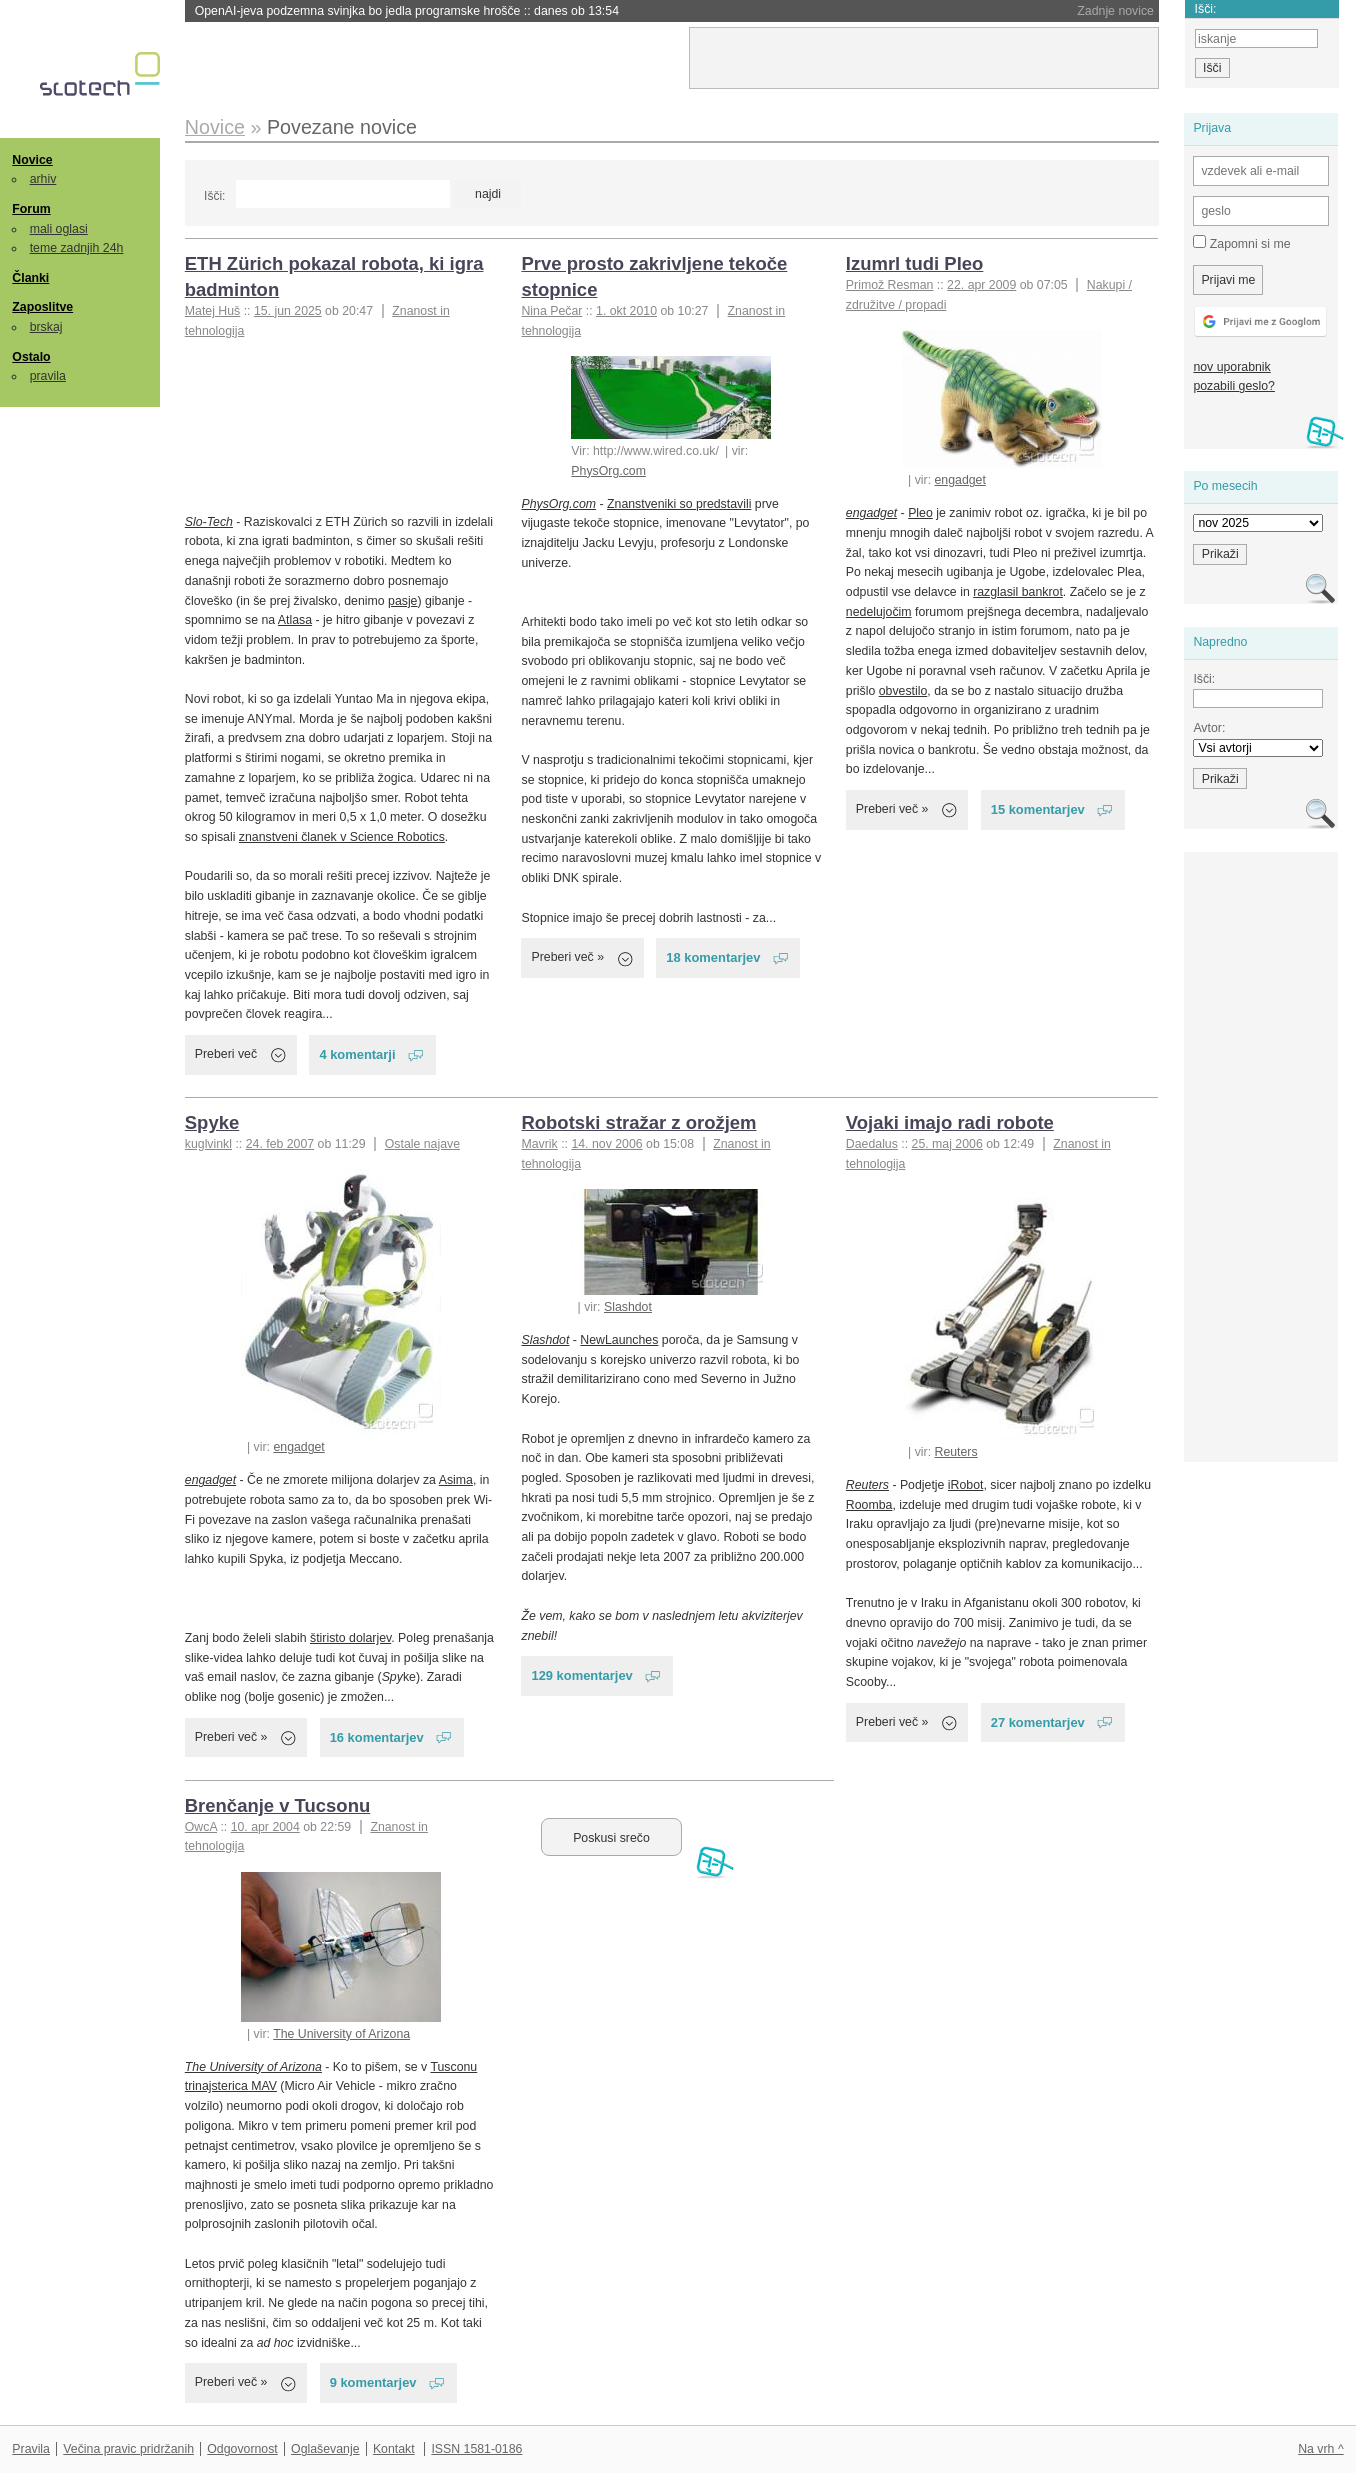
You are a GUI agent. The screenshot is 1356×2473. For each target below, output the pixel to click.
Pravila (31, 2449)
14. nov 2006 (606, 1144)
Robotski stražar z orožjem (638, 1122)
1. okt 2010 (626, 311)
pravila (48, 376)
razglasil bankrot (1018, 592)
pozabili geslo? (1233, 386)
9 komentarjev (373, 2382)
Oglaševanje (325, 2449)
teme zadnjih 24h (77, 248)
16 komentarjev (377, 1737)
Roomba (869, 1505)
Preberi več (226, 1054)
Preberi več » (567, 957)
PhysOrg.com (608, 471)
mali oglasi (59, 229)
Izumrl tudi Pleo (915, 263)
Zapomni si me (1241, 243)
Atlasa (295, 620)
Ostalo (31, 357)
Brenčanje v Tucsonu (277, 1805)
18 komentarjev (713, 957)
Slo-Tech (209, 522)
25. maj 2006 (947, 1144)
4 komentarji (357, 1054)
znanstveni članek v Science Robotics (342, 837)
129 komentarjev (581, 1675)
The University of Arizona (341, 2034)
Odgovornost (242, 2449)
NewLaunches (619, 1340)
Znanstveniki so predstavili (679, 504)
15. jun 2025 (288, 311)
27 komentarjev (1038, 1722)
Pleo (920, 513)
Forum (31, 209)
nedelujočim (879, 612)
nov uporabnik (1231, 367)
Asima (456, 1480)
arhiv (43, 179)
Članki (30, 278)
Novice (32, 160)
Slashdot (628, 1307)
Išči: (214, 196)
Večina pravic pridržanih (128, 2449)
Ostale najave (422, 1144)
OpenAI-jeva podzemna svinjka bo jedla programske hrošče (407, 11)
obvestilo (903, 691)
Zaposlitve (42, 307)
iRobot (966, 1485)
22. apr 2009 (981, 285)
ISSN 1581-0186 (476, 2449)
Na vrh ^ (1320, 2449)
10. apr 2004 (265, 1827)
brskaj (46, 327)
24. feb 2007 (280, 1144)
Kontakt (394, 2449)
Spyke (212, 1122)
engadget (960, 480)
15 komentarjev (1038, 809)
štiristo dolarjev (350, 1638)
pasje (402, 601)
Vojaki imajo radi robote (950, 1122)
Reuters (956, 1452)
